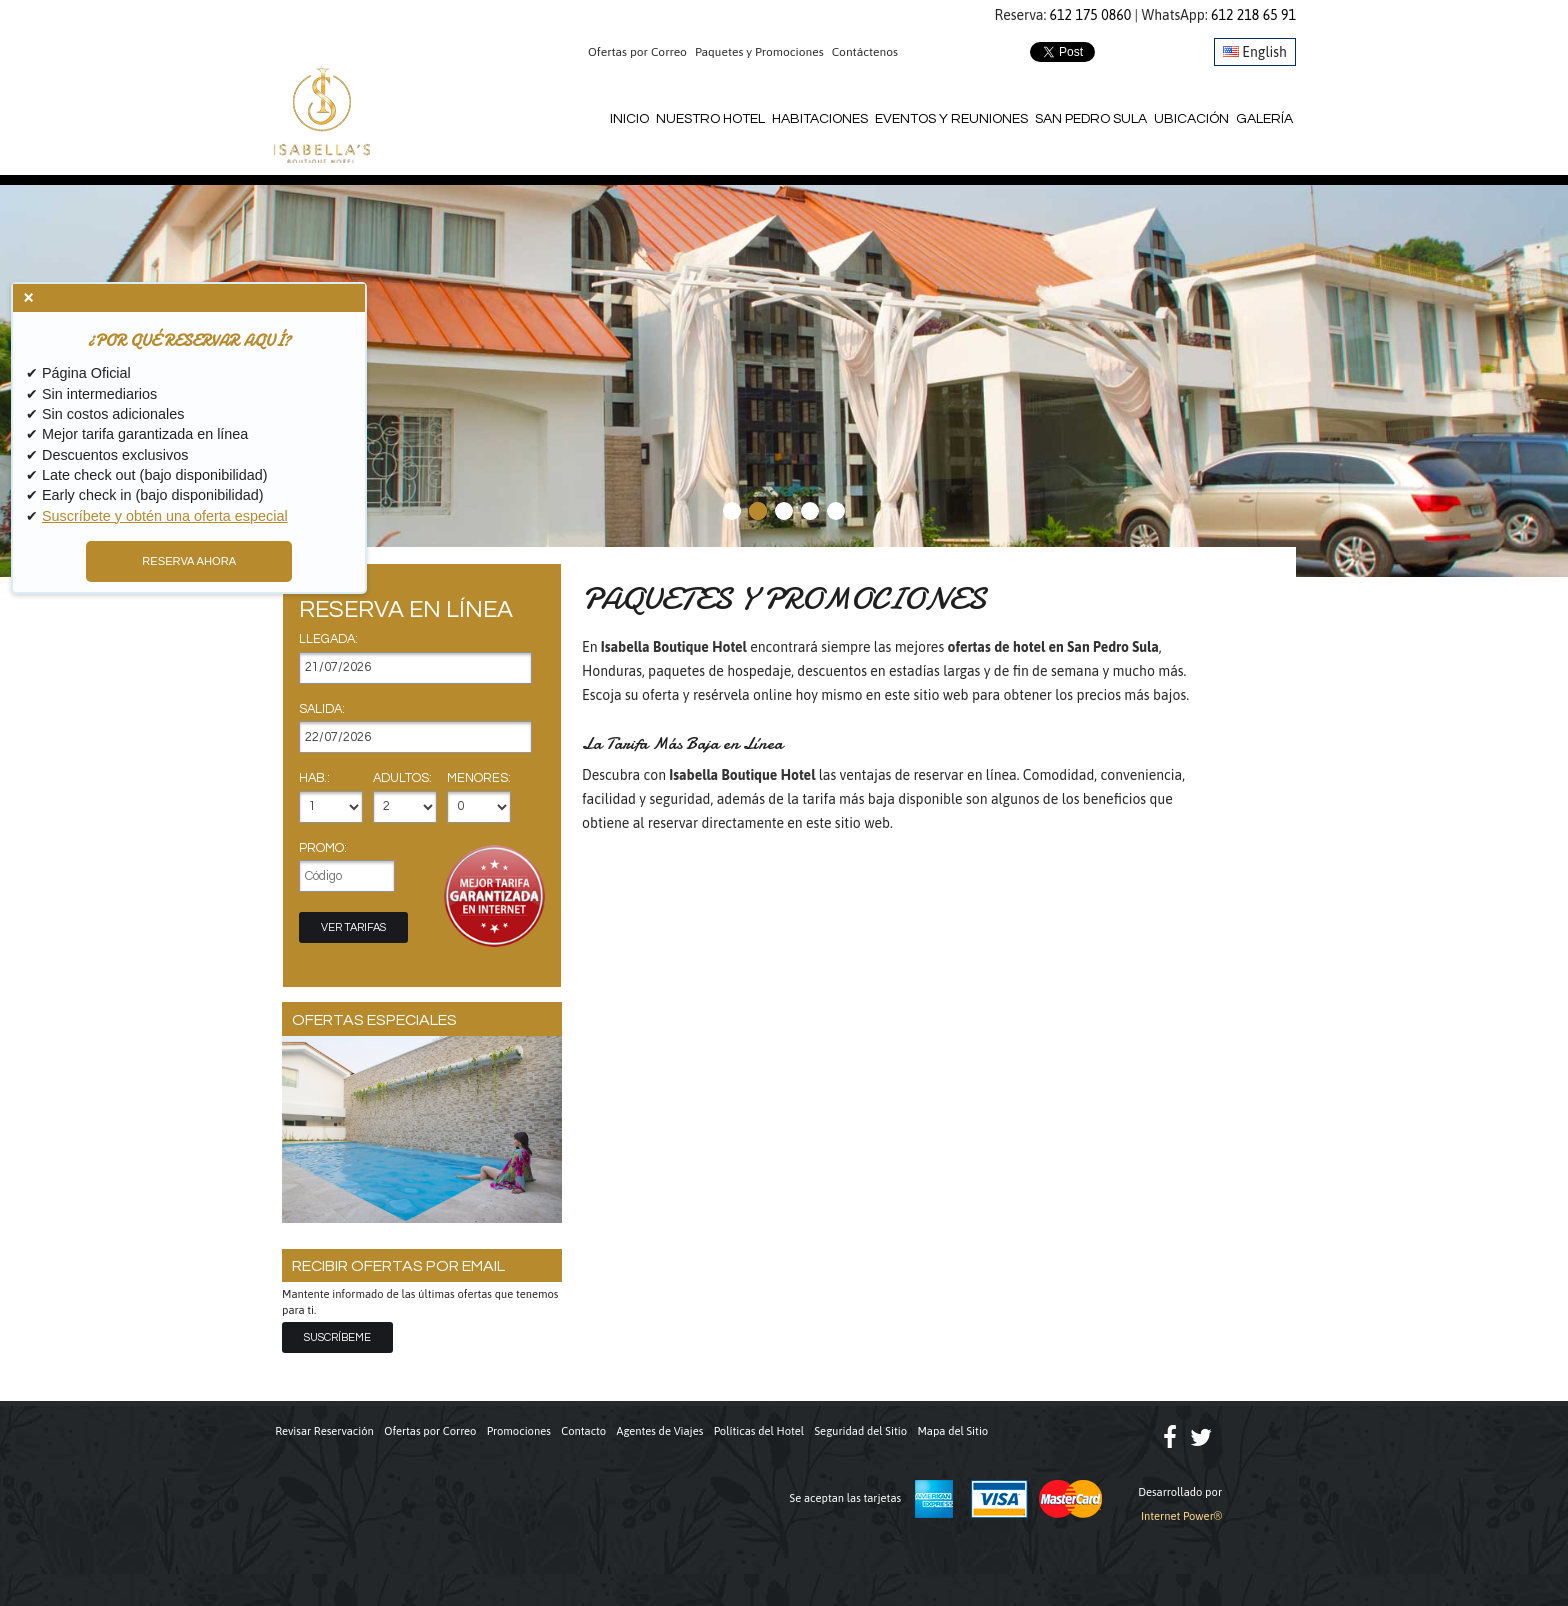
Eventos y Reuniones (951, 119)
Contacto (583, 1431)
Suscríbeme (337, 1337)
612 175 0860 (1091, 15)
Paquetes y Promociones (759, 52)
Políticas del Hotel (759, 1431)
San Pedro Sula (1091, 119)
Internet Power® (1181, 1516)
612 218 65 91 (1253, 15)
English (1255, 52)
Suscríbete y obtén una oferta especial (165, 516)
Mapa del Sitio (952, 1431)
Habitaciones (820, 119)
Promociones (519, 1431)
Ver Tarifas (353, 927)
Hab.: (314, 779)
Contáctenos (865, 52)
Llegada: (328, 640)
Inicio (629, 119)
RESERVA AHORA (189, 561)
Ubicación (1191, 119)
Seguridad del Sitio (861, 1431)
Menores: (479, 779)
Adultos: (402, 779)
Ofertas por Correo (637, 52)
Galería (1264, 119)
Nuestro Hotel (710, 119)
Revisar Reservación (324, 1431)
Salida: (322, 710)
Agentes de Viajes (660, 1431)
